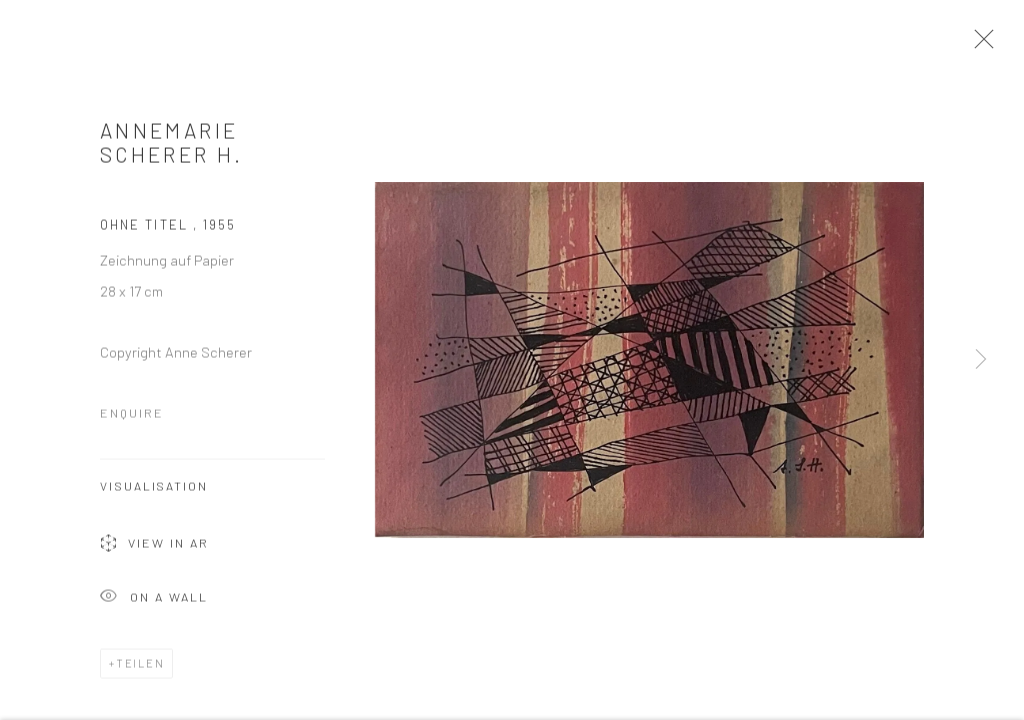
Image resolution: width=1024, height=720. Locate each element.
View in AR (154, 548)
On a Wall (154, 601)
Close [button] (981, 45)
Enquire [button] (132, 416)
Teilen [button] (140, 666)
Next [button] (981, 360)
